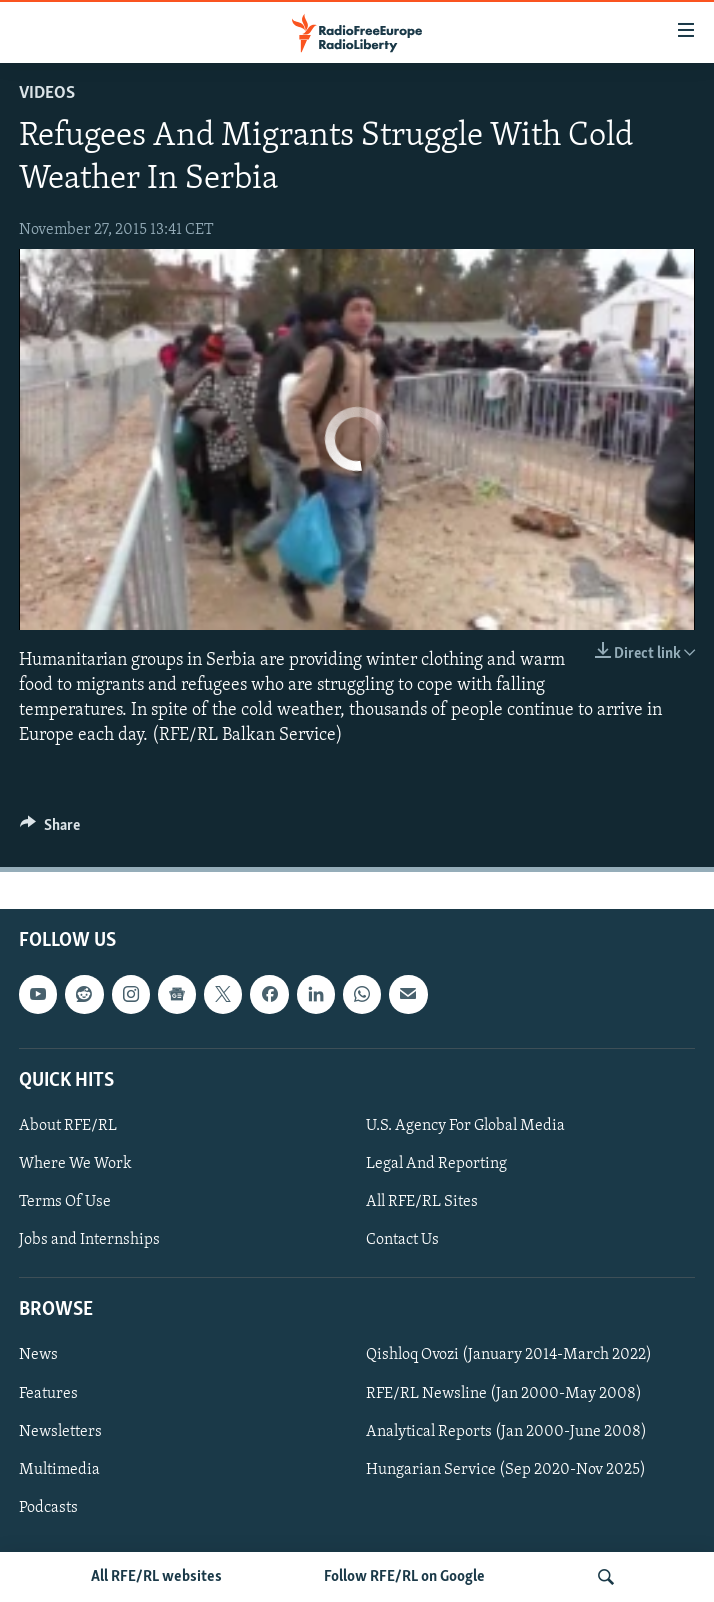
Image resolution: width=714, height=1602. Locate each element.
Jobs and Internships (89, 1240)
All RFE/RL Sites (422, 1202)
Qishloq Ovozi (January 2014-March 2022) (509, 1356)
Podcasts (48, 1508)
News (38, 1356)
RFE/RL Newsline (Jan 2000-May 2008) (504, 1394)
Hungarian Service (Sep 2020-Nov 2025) (506, 1470)
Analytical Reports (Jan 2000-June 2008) (506, 1432)
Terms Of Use (65, 1202)
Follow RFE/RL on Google (404, 1577)
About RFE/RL (68, 1126)
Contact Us (402, 1240)
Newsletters (60, 1432)
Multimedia (59, 1470)
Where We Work (75, 1164)
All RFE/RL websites (156, 1577)
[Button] (50, 830)
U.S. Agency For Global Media (465, 1126)
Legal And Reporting (436, 1164)
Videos (47, 93)
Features (48, 1394)
